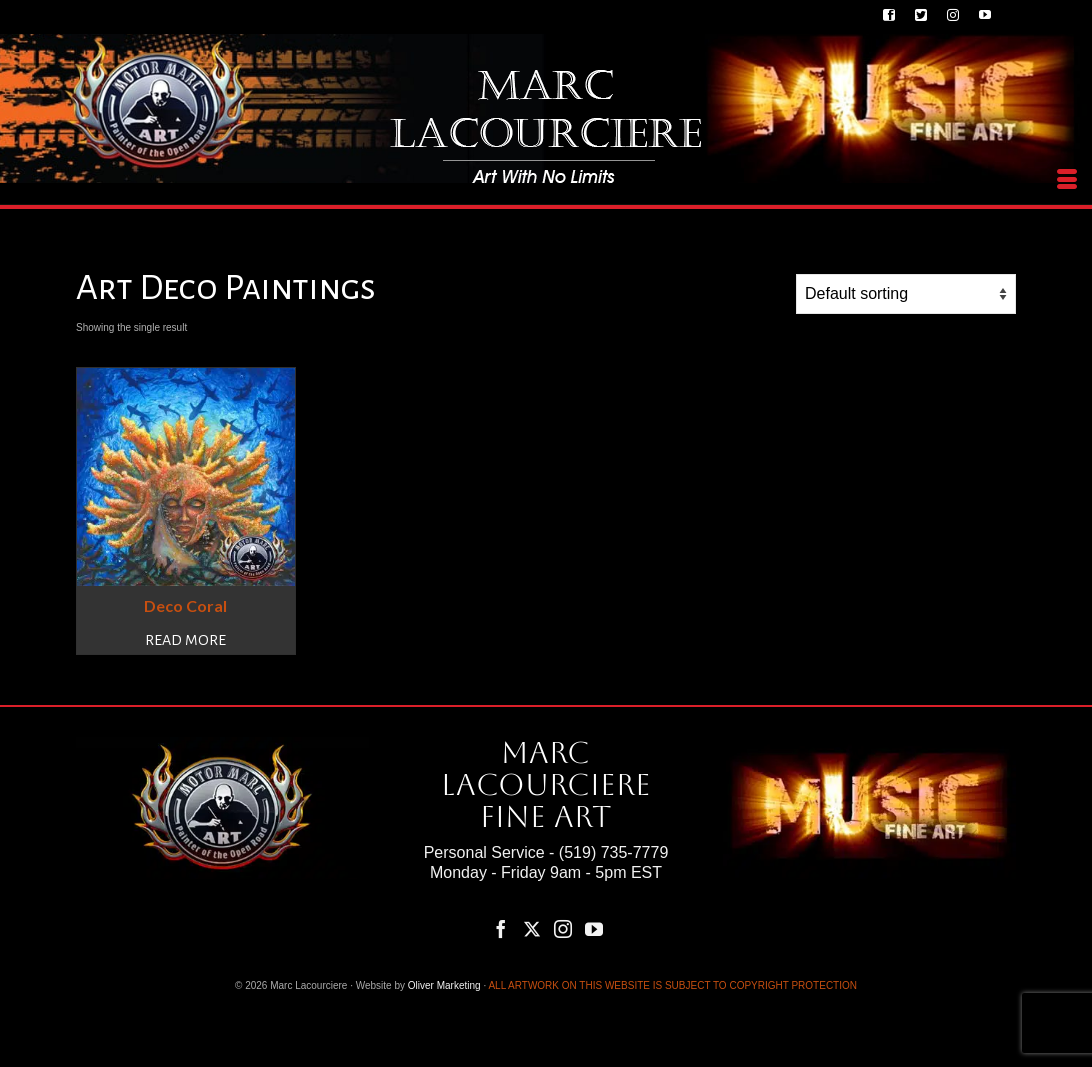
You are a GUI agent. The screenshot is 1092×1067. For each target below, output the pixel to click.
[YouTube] (594, 928)
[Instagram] (563, 928)
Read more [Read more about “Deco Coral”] (185, 640)
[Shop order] (906, 294)
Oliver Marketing (444, 985)
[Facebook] (501, 928)
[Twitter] (532, 928)
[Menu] (1067, 180)
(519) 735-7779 (613, 852)
